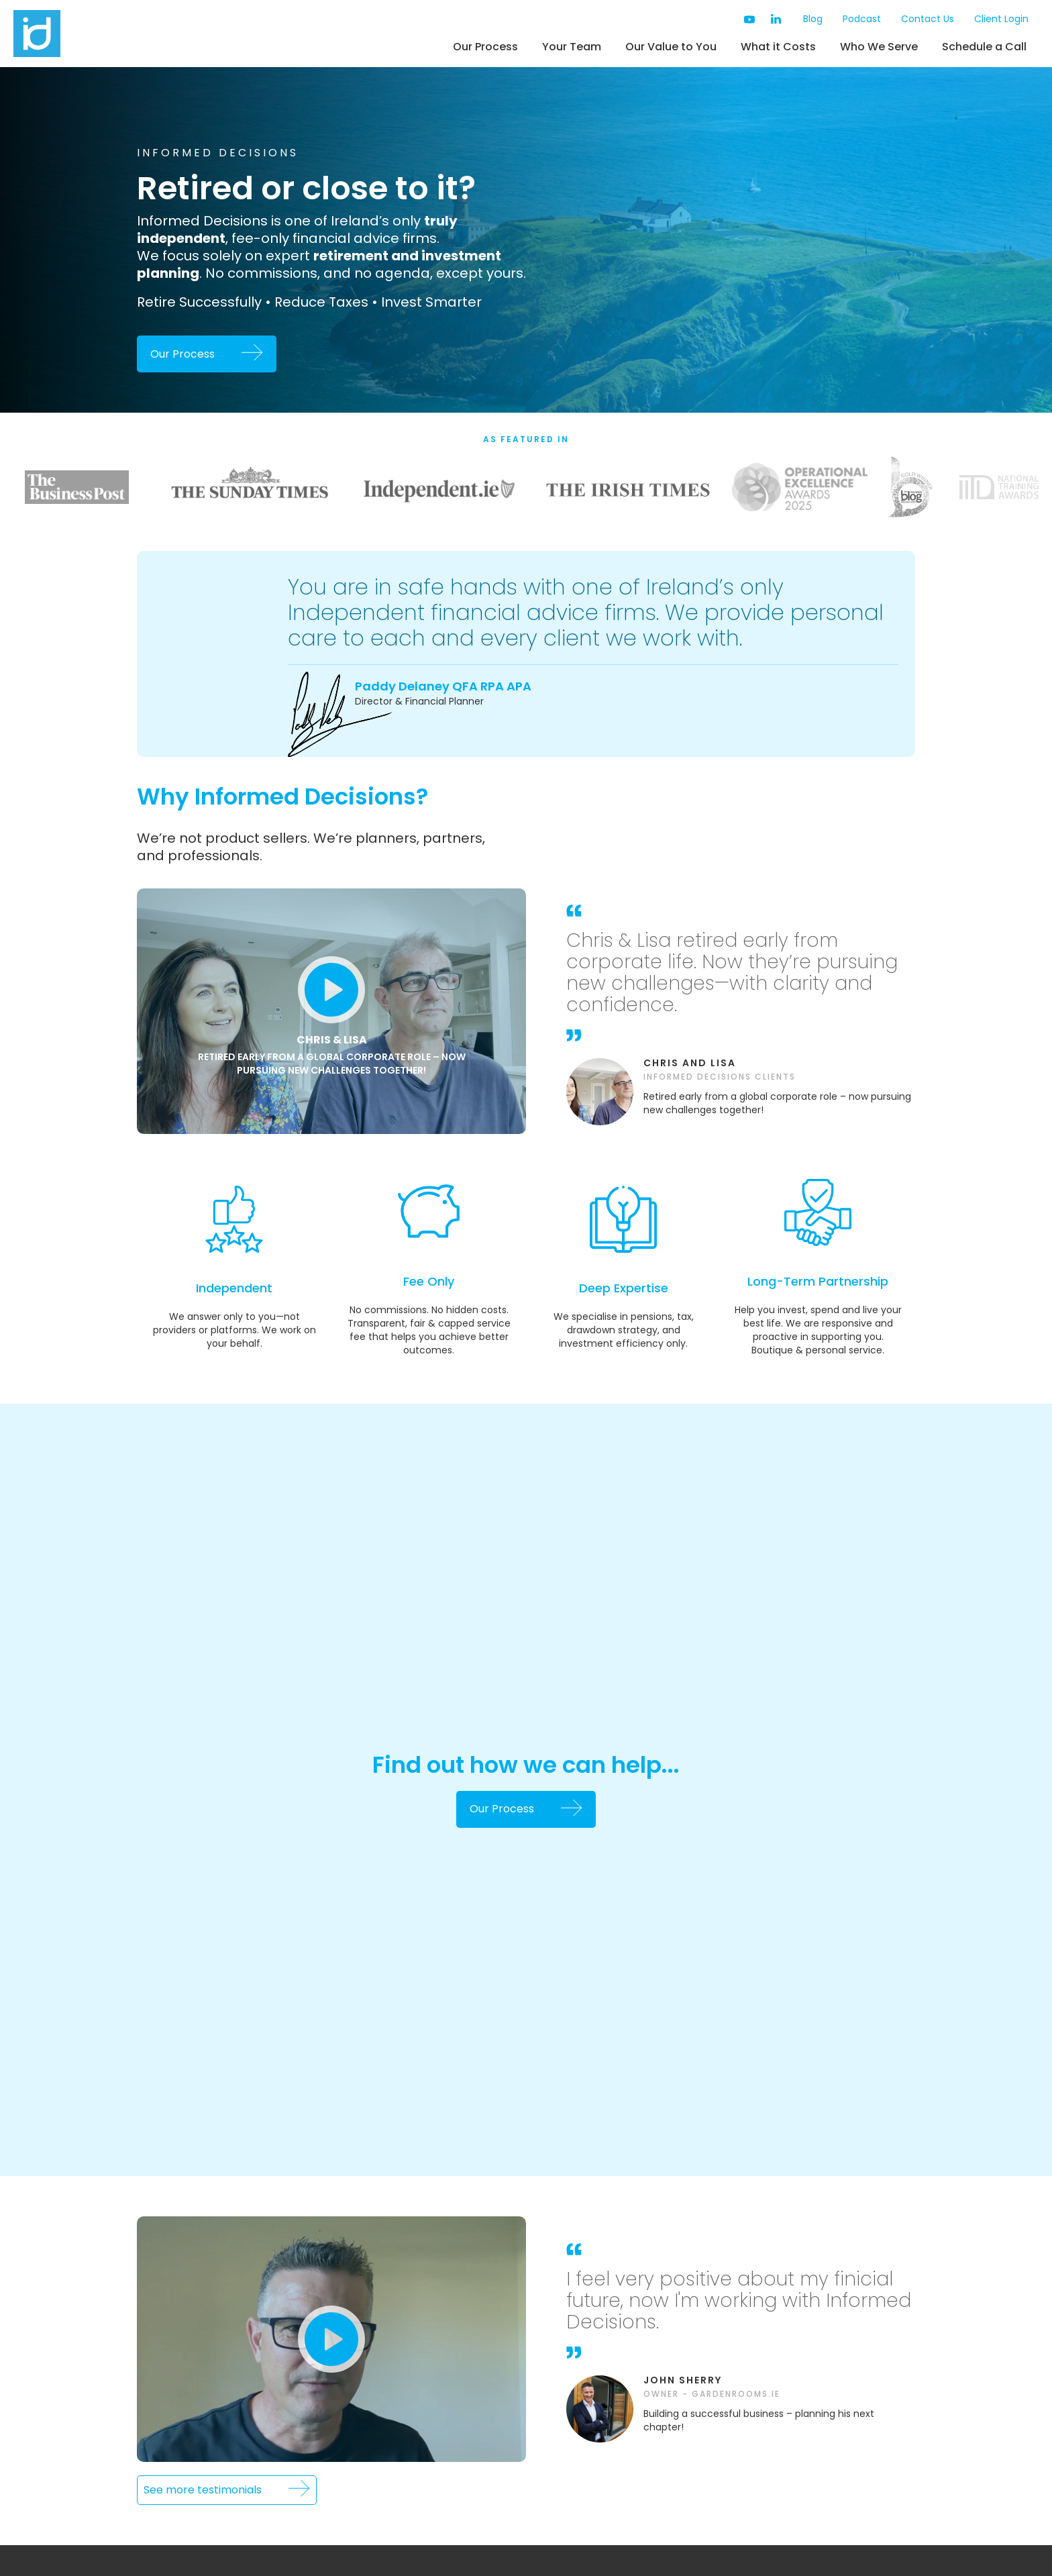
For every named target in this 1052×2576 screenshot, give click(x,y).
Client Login (1001, 18)
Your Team (571, 46)
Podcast (862, 18)
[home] (90, 33)
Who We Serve (879, 46)
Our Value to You (671, 46)
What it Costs (778, 46)
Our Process (485, 46)
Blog (813, 18)
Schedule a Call (984, 46)
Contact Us (927, 18)
